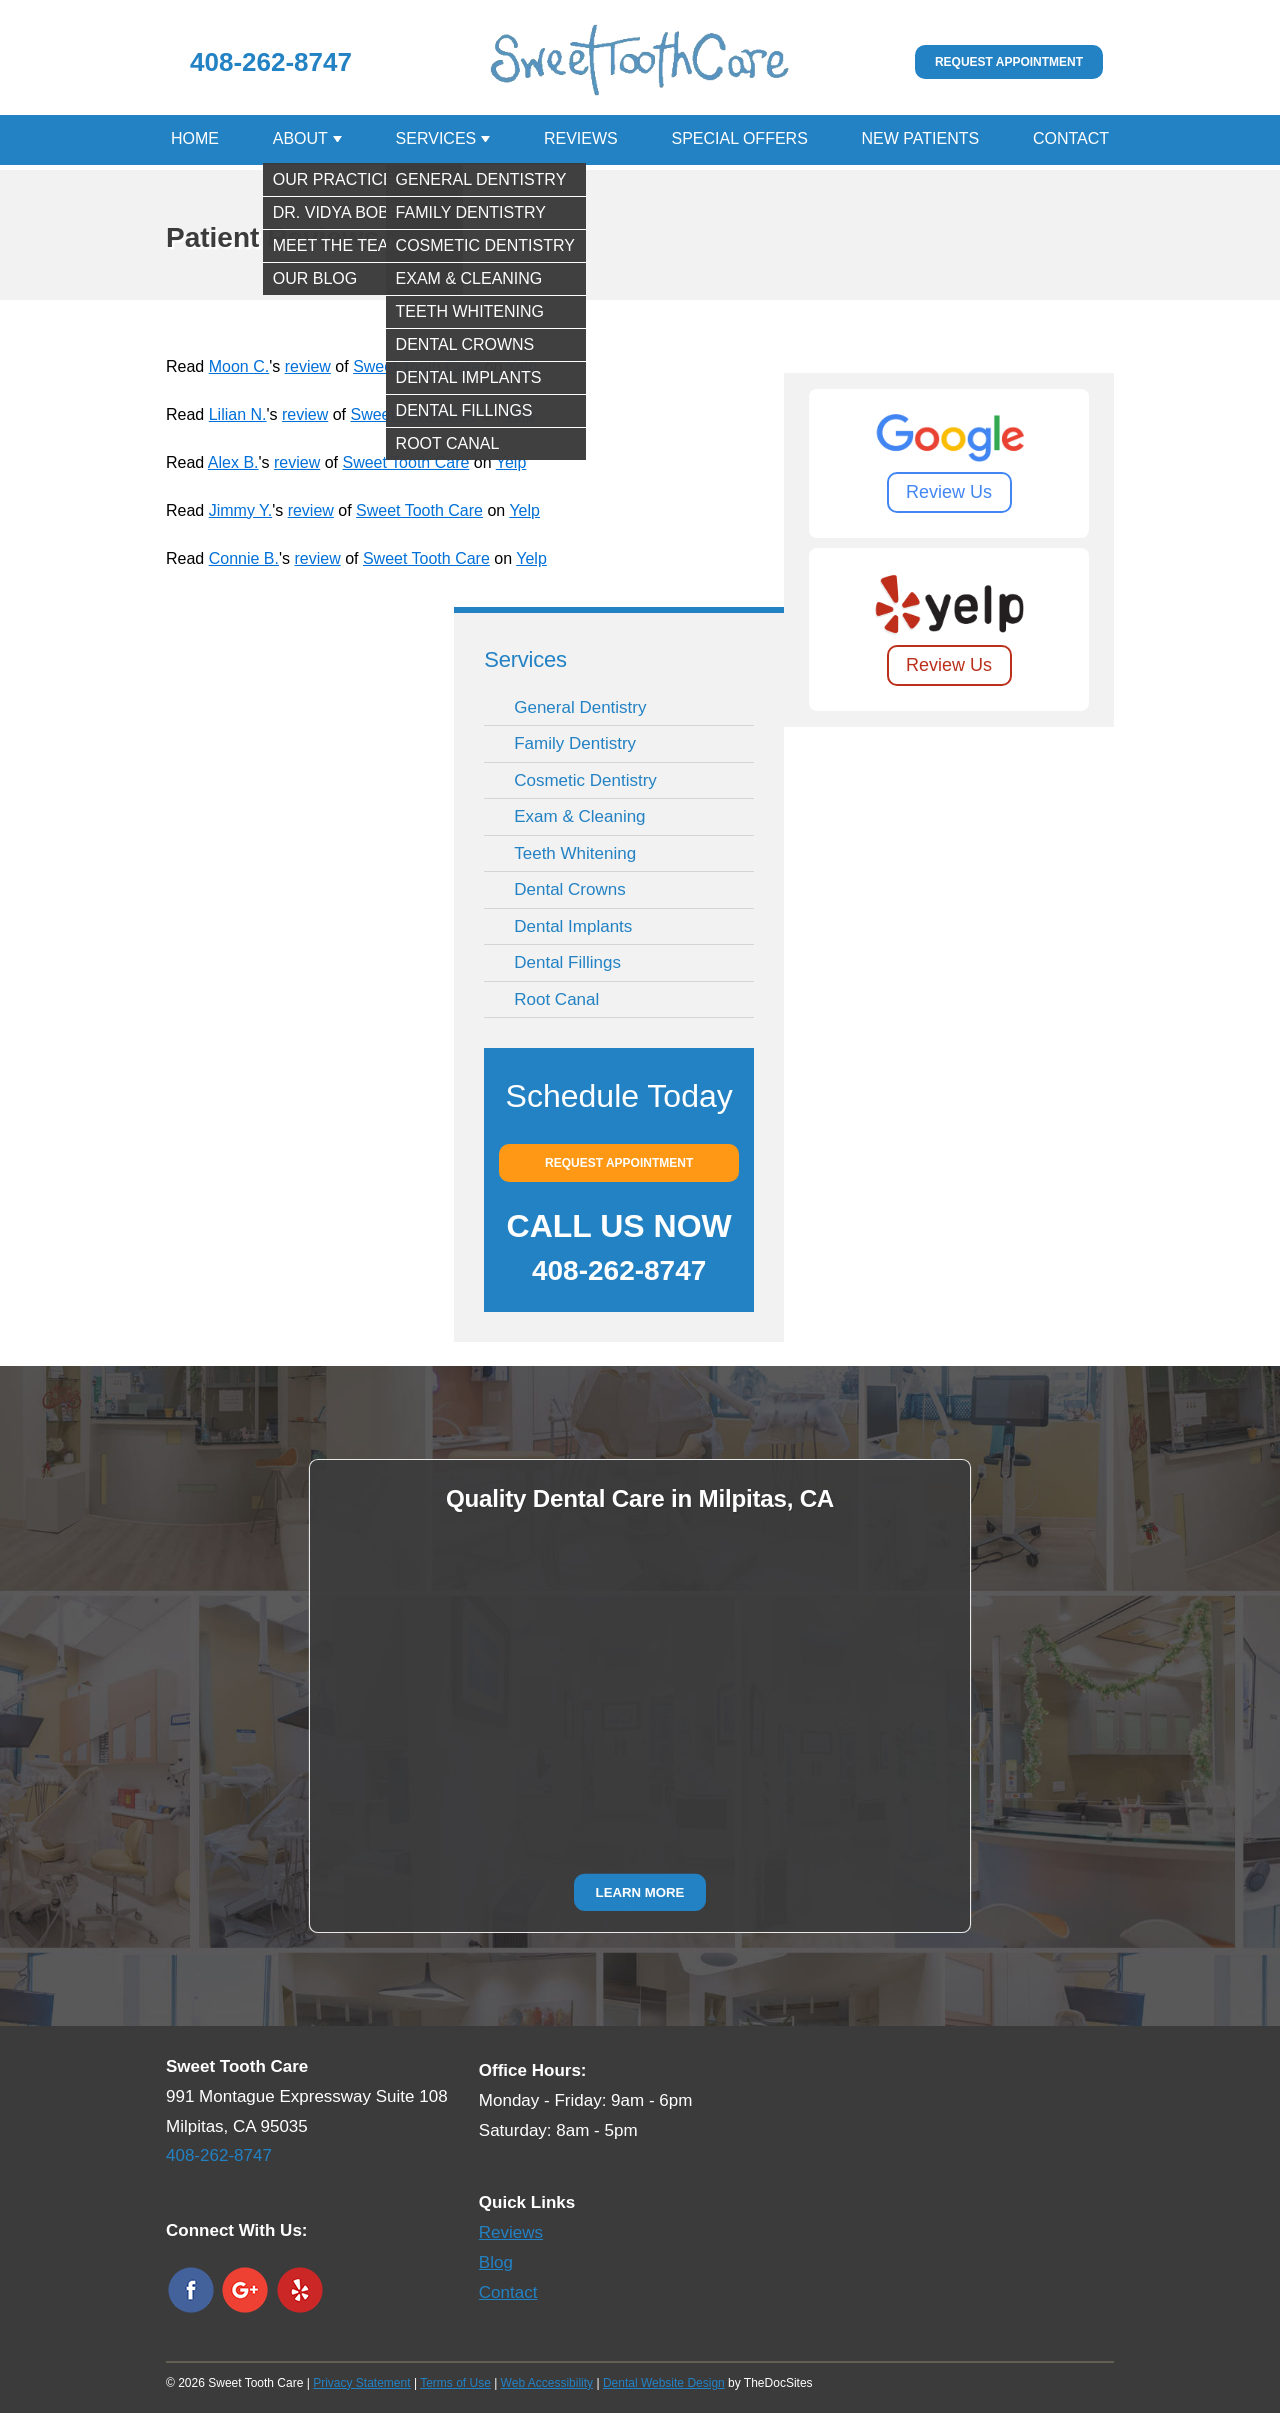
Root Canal (556, 1001)
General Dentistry (580, 709)
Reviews (581, 140)
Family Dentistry (575, 745)
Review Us (949, 494)
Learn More (640, 1894)
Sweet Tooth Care (416, 368)
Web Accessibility (547, 2385)
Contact (1071, 140)
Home (195, 140)
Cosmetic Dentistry (585, 782)
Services (436, 140)
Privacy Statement (361, 2385)
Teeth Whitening (575, 855)
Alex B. (233, 464)
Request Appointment (1009, 62)
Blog (496, 2264)
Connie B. (244, 560)
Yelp (521, 368)
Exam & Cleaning (579, 818)
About (300, 140)
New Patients (921, 140)
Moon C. (239, 368)
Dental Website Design (664, 2385)
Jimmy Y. (240, 512)
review (308, 368)
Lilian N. (238, 416)
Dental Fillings (567, 964)
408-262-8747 (271, 62)
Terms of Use (455, 2385)
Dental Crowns (570, 891)
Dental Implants (573, 928)
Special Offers (739, 140)
